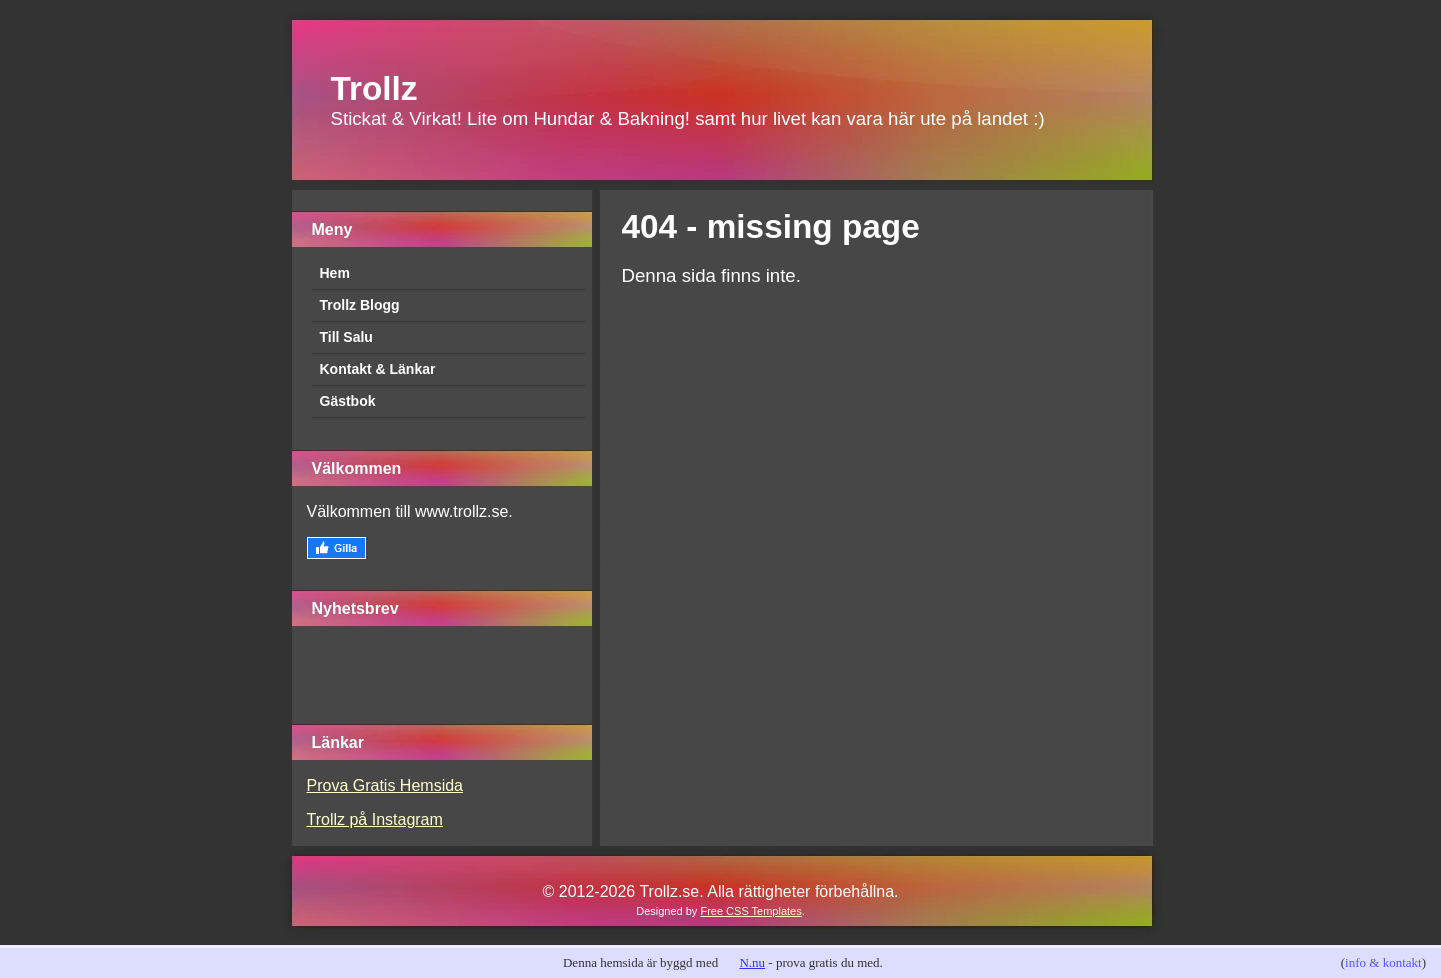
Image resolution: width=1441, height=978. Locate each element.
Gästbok (348, 401)
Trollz (374, 88)
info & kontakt (1383, 962)
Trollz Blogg (360, 305)
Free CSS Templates (750, 911)
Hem (335, 273)
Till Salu (346, 337)
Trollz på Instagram (375, 819)
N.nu (752, 962)
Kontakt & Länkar (378, 369)
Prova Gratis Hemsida (385, 785)
